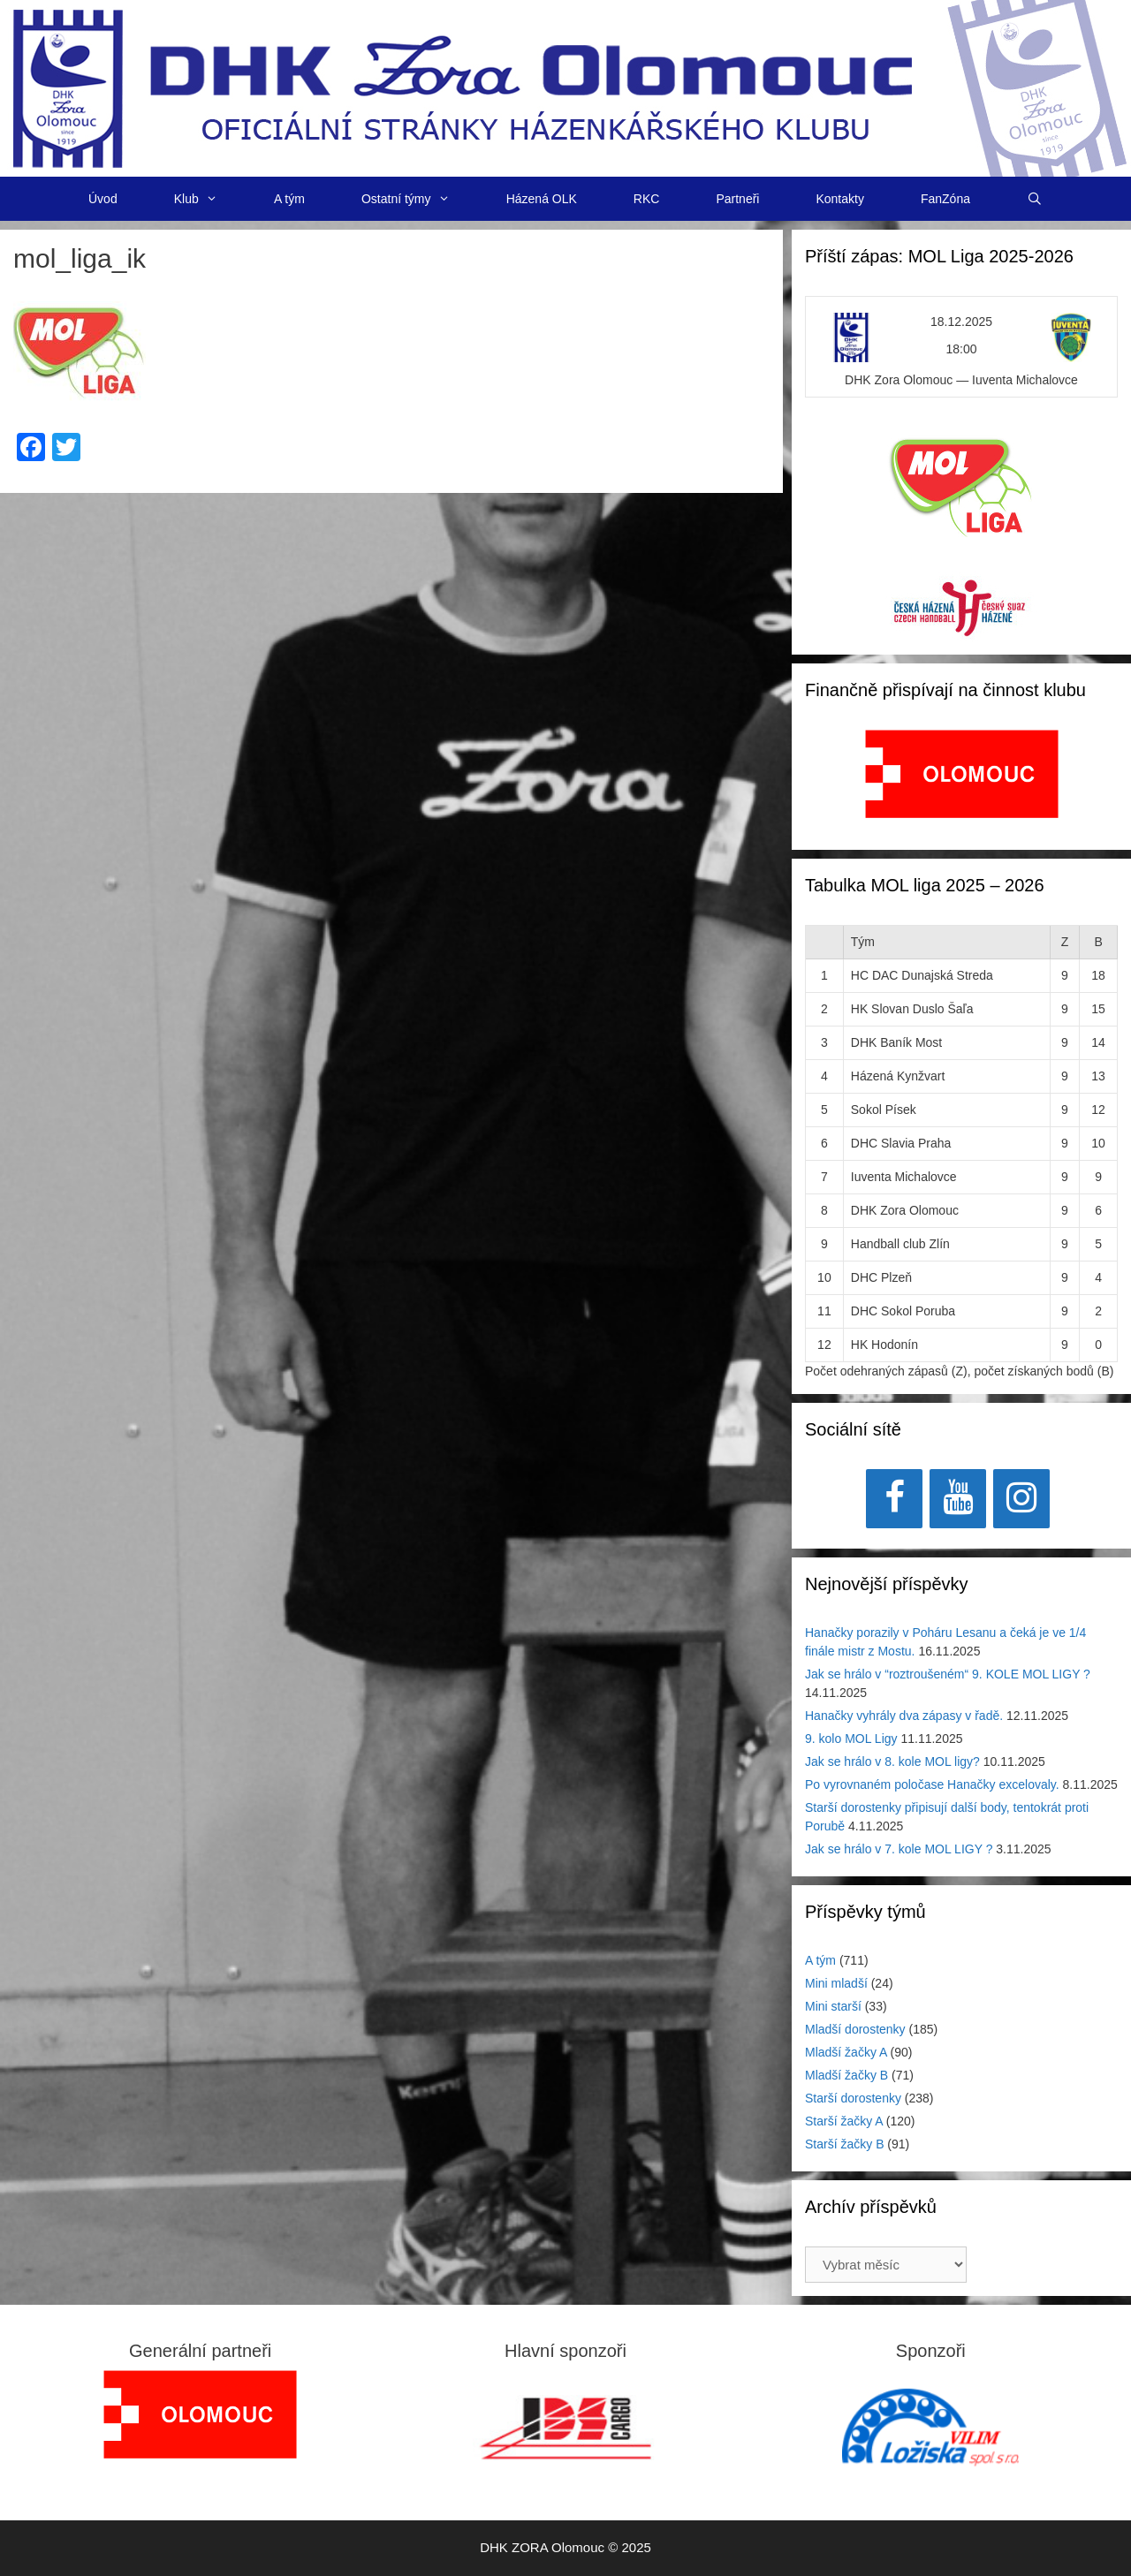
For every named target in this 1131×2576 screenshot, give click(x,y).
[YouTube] (958, 1498)
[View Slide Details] (962, 774)
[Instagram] (1021, 1498)
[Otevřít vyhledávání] (1034, 199)
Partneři (737, 199)
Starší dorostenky (853, 2098)
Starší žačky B (844, 2144)
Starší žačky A (844, 2121)
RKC (647, 199)
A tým (289, 199)
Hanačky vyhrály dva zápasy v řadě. (904, 1715)
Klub (210, 199)
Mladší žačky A (846, 2052)
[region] (962, 783)
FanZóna (945, 199)
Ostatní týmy (419, 199)
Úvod (103, 199)
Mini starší (833, 2006)
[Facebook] (894, 1498)
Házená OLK (541, 199)
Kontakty (839, 199)
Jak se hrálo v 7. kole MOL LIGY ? (898, 1849)
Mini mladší (836, 1983)
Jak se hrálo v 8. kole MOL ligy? (892, 1761)
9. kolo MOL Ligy (851, 1738)
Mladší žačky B (846, 2075)
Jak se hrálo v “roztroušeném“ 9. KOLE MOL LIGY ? (947, 1674)
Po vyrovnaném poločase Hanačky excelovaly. (932, 1784)
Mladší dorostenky (855, 2029)
